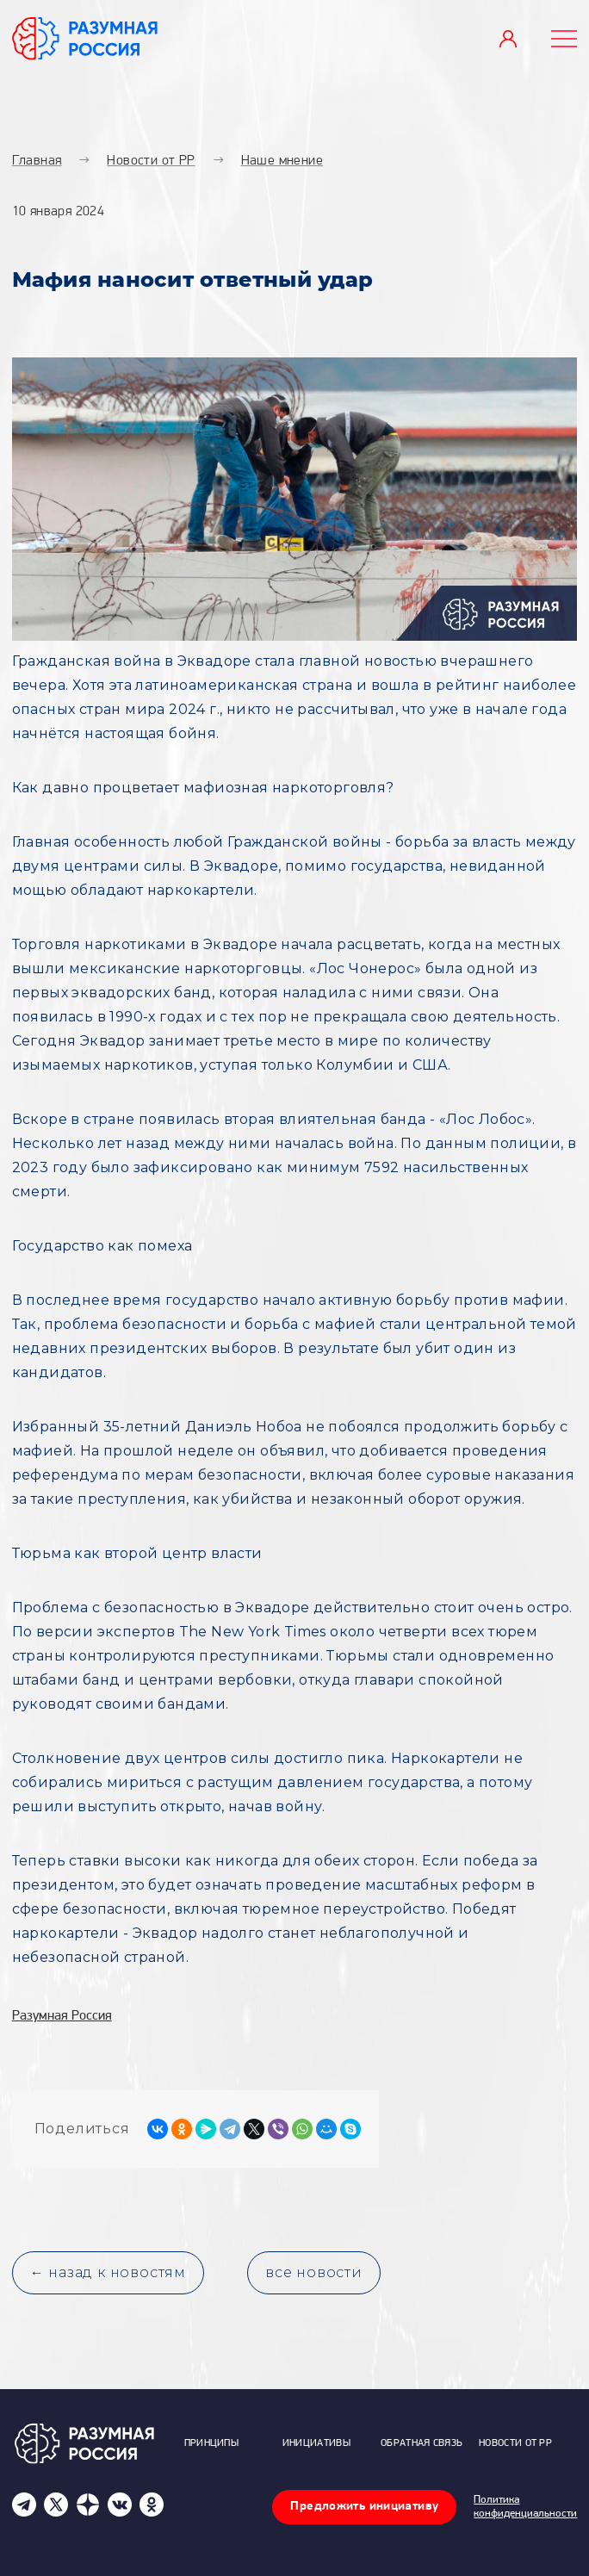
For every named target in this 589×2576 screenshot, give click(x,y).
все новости (314, 2272)
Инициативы (316, 2443)
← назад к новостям (108, 2272)
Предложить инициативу (364, 2506)
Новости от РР (515, 2443)
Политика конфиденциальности (525, 2506)
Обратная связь (421, 2443)
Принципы (211, 2443)
